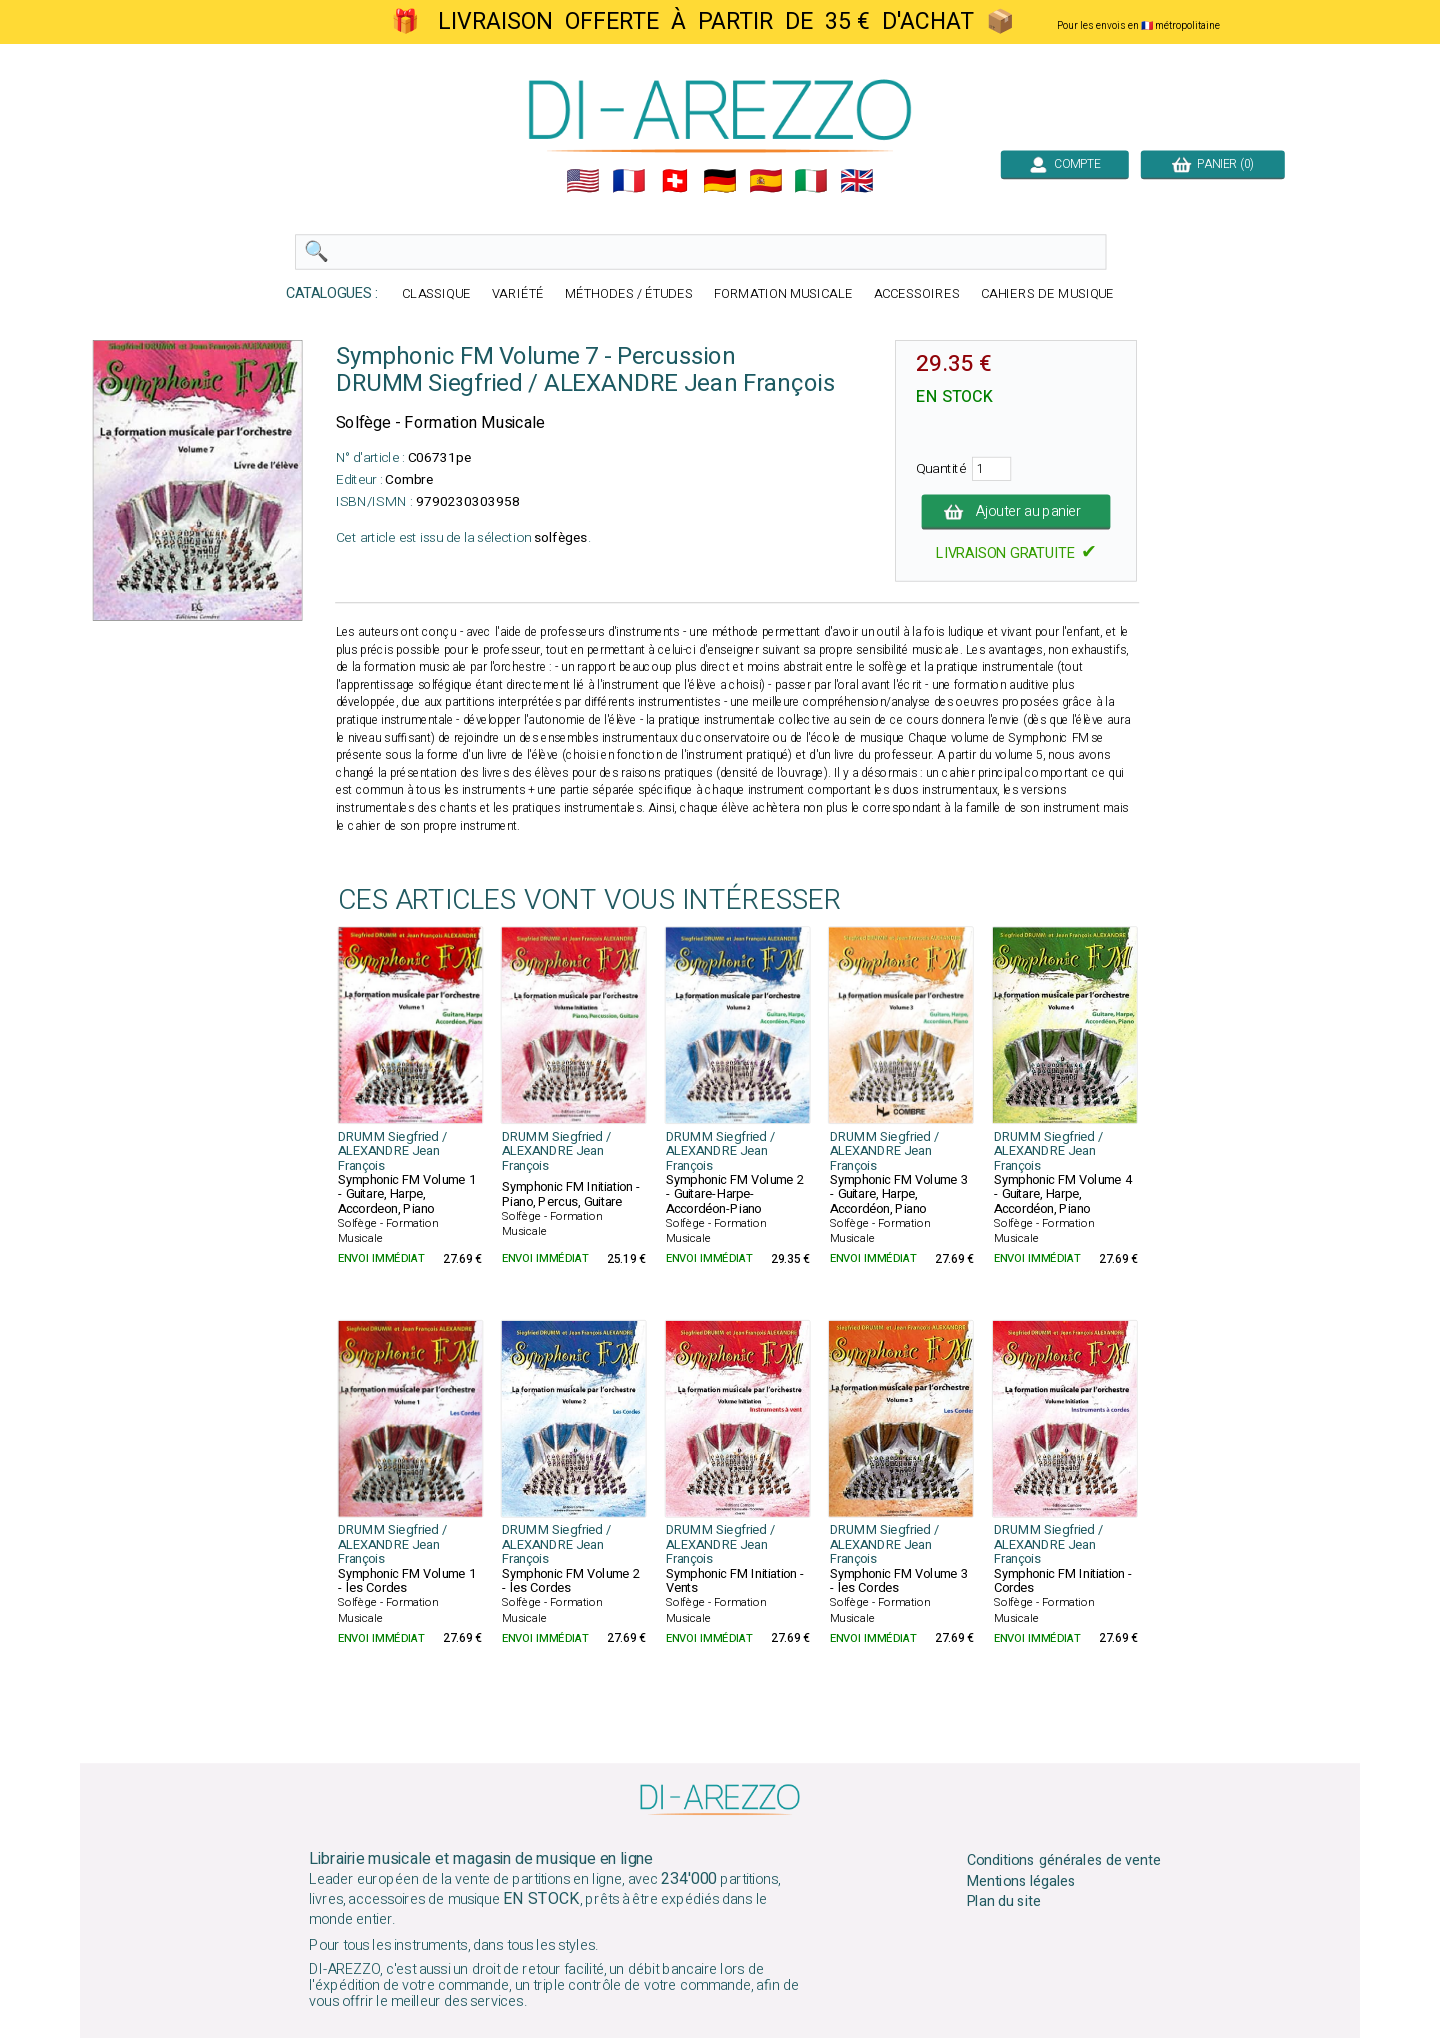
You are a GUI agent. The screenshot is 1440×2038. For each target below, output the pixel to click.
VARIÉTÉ (518, 294)
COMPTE (1065, 164)
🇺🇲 (583, 181)
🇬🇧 (857, 181)
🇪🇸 (766, 181)
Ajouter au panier (1016, 512)
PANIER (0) (1213, 164)
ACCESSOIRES (917, 294)
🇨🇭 (675, 181)
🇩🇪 (720, 181)
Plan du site (1004, 1902)
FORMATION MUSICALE (783, 294)
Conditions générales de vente (1064, 1861)
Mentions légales (1022, 1881)
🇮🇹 (811, 181)
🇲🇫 (629, 181)
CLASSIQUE (436, 294)
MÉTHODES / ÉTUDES (629, 294)
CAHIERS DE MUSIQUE (1048, 294)
